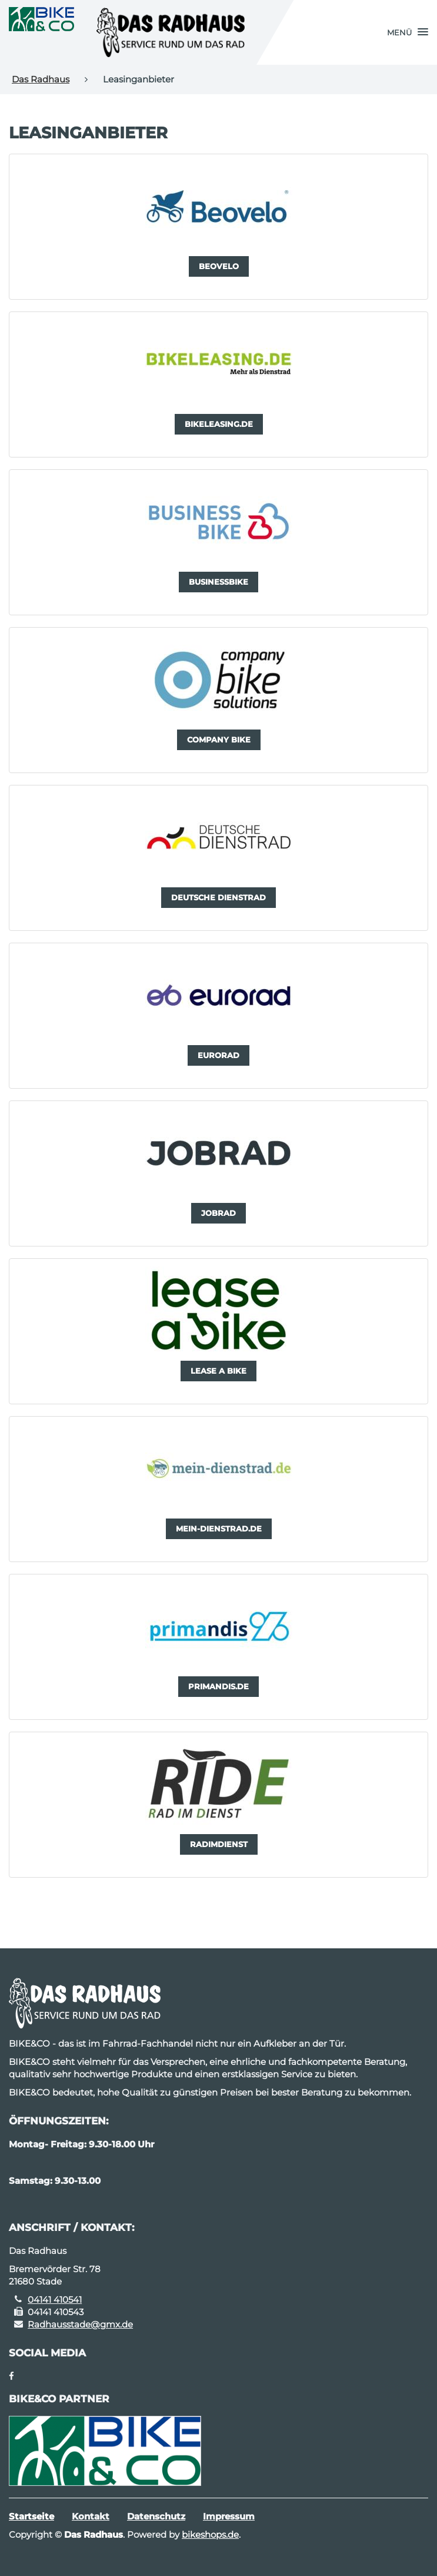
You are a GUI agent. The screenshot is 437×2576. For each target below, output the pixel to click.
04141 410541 (55, 2299)
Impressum (229, 2516)
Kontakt (90, 2516)
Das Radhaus (40, 79)
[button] (407, 32)
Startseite (31, 2516)
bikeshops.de (210, 2534)
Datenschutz (156, 2516)
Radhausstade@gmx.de (80, 2324)
